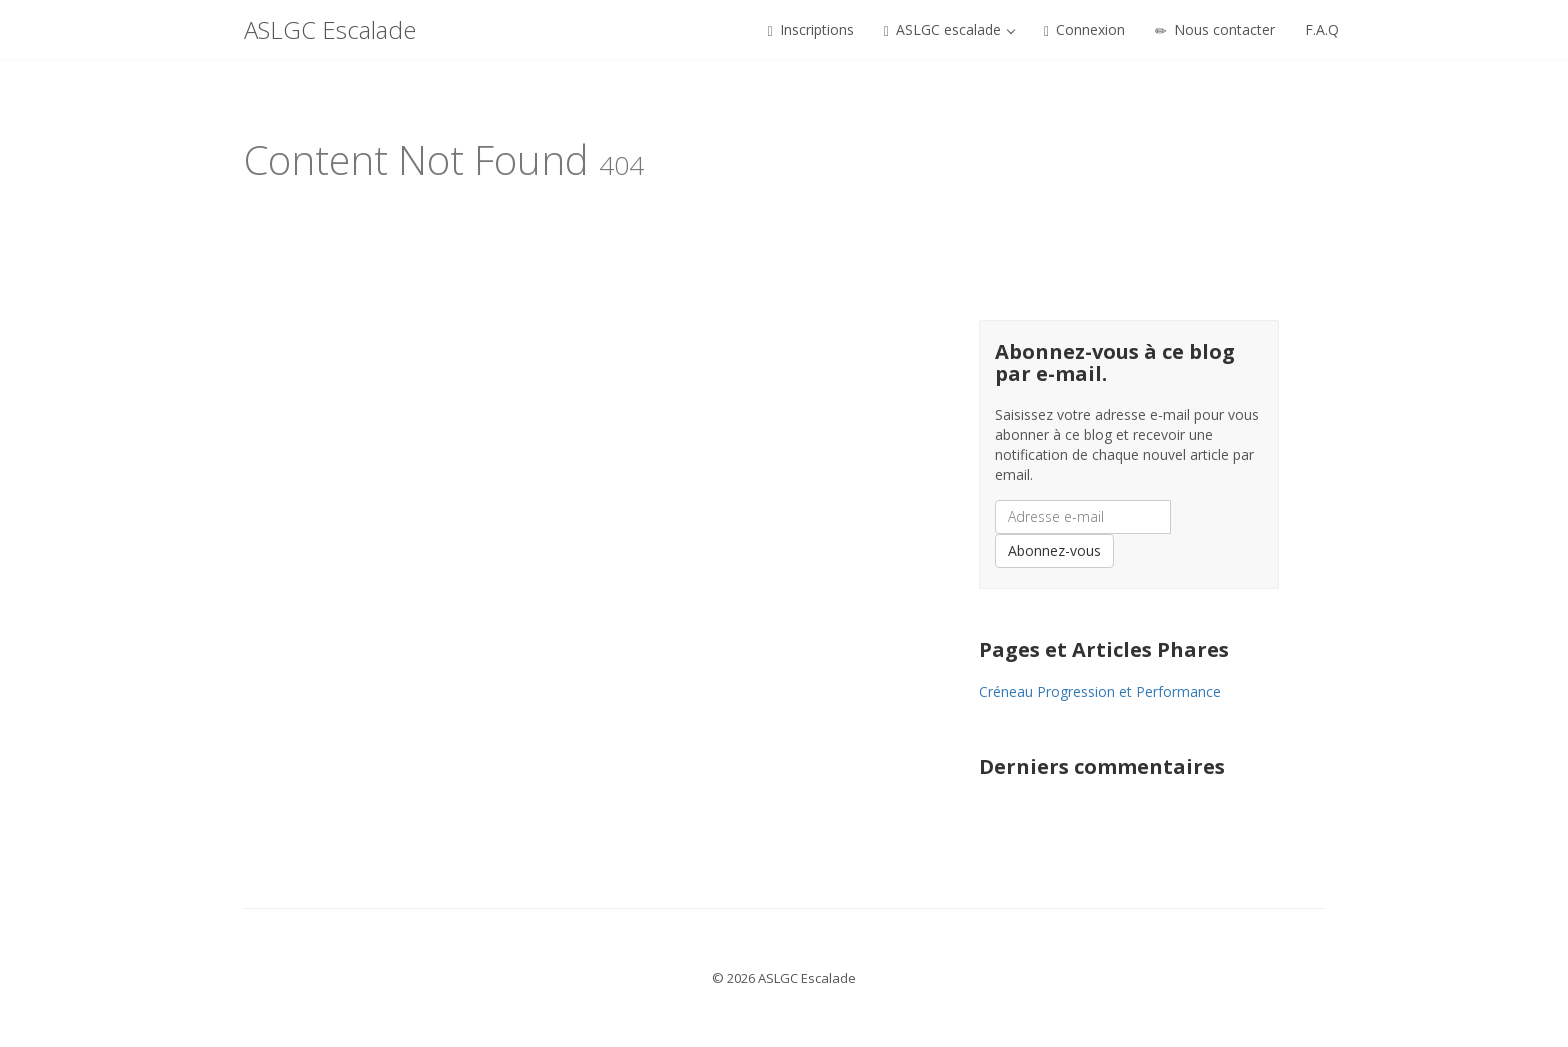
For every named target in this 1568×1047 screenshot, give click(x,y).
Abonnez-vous (1054, 550)
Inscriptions (811, 29)
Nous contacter (1215, 29)
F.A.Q (1322, 29)
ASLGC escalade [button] (949, 29)
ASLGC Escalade (330, 29)
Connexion (1084, 29)
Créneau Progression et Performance (1100, 691)
